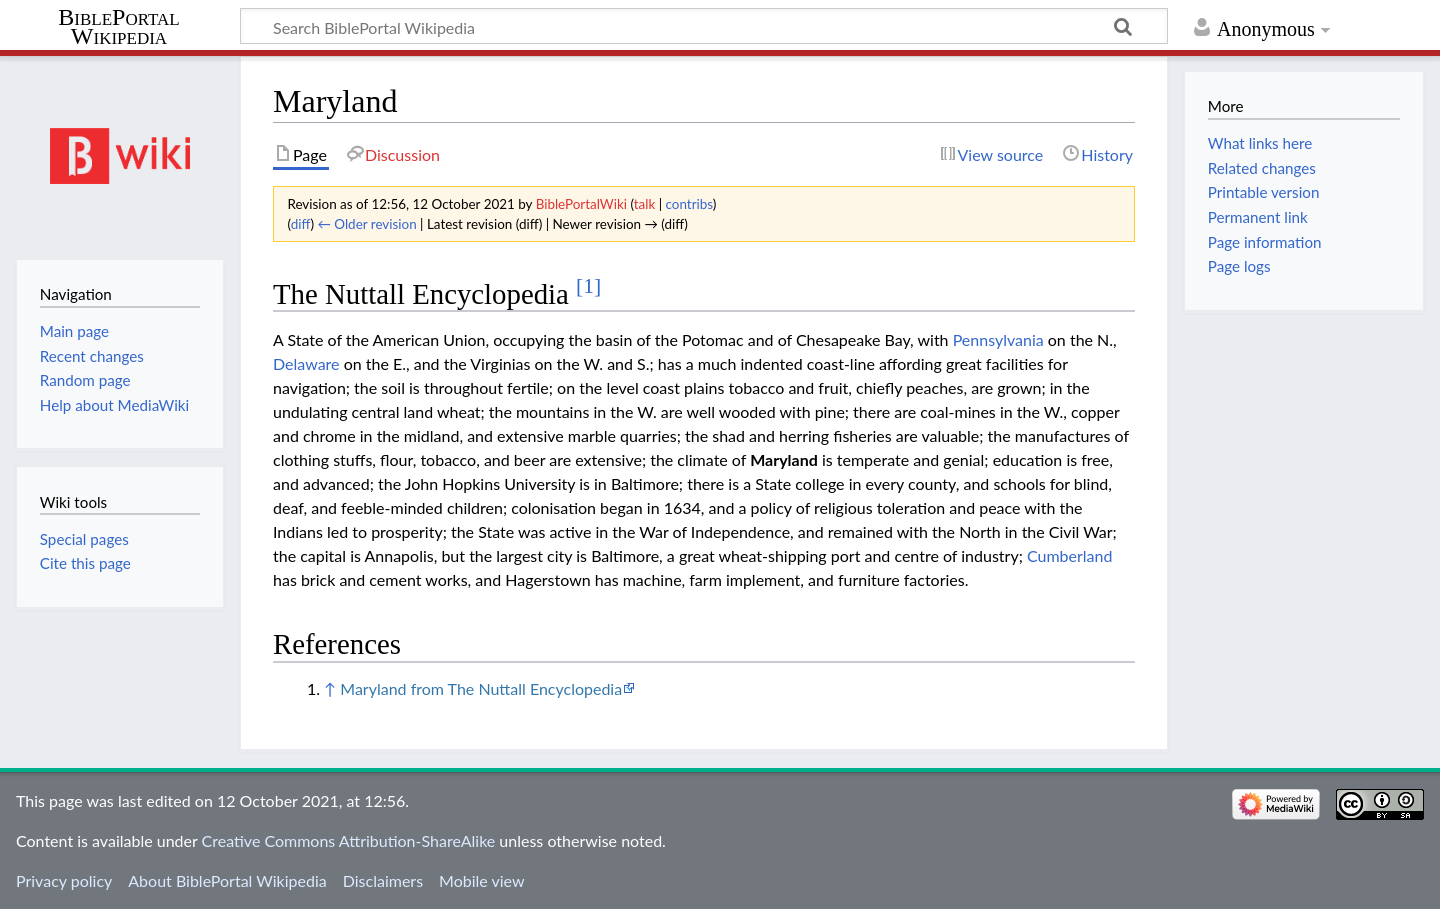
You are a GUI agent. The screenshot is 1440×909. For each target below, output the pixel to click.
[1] (588, 286)
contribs (689, 204)
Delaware (306, 363)
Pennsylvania (998, 339)
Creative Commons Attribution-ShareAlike (349, 840)
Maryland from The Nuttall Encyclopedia (481, 688)
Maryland (784, 459)
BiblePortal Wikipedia (118, 27)
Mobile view (481, 880)
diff (301, 224)
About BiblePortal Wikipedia (227, 880)
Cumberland (1070, 555)
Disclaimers (383, 880)
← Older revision (366, 224)
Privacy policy (64, 880)
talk (645, 204)
